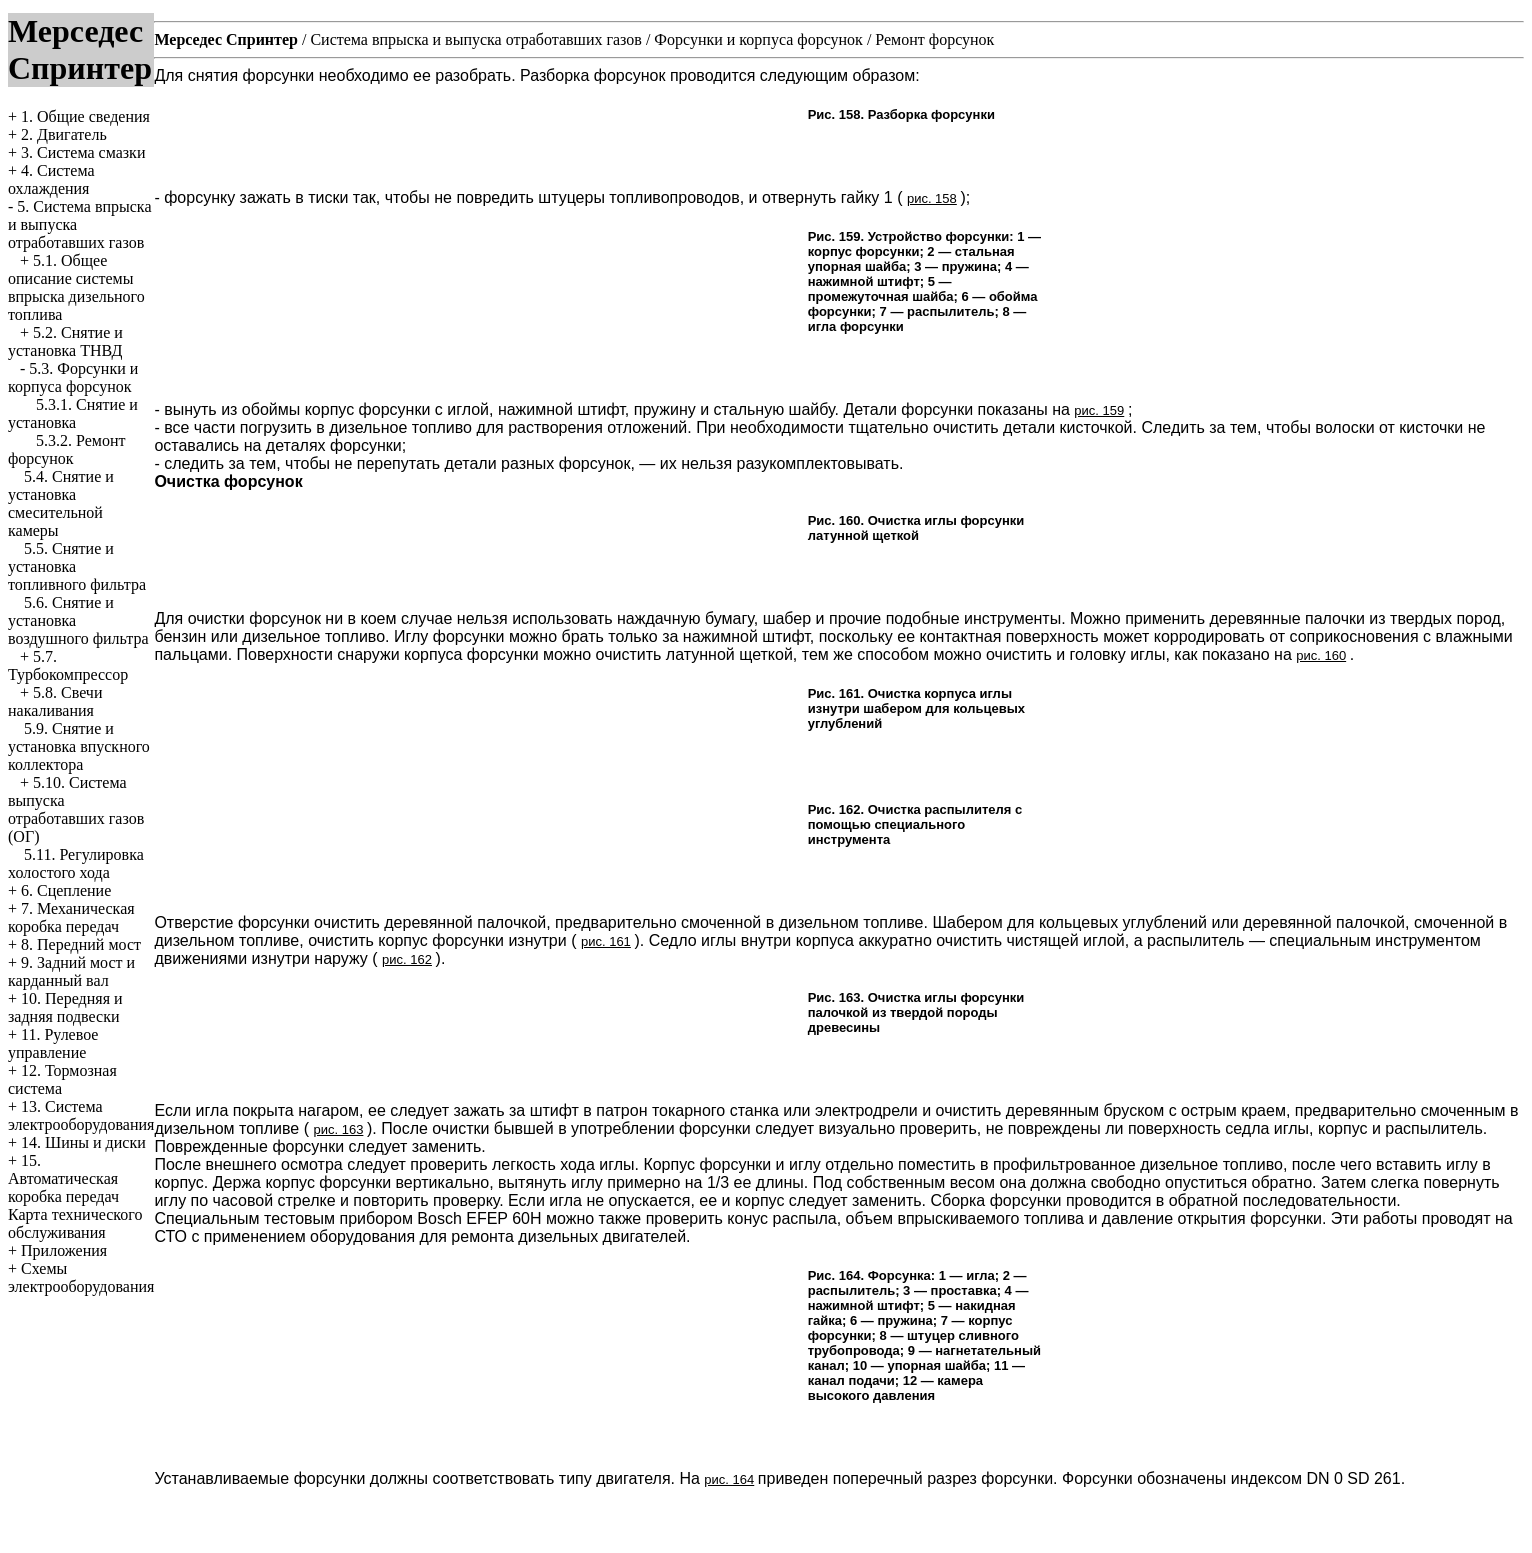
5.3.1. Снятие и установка (73, 413)
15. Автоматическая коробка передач (63, 1178)
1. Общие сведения (85, 116)
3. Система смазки (83, 152)
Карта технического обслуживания (75, 1223)
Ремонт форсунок (934, 39)
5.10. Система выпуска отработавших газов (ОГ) (76, 809)
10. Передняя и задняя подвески (65, 1007)
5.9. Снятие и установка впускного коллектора (79, 746)
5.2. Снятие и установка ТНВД (65, 341)
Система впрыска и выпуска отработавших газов (476, 39)
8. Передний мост (81, 944)
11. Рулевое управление (53, 1043)
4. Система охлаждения (51, 179)
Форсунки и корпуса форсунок (758, 39)
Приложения (64, 1250)
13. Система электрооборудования (81, 1115)
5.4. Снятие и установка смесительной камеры (61, 503)
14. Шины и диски (83, 1142)
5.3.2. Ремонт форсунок (66, 449)
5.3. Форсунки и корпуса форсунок (73, 377)
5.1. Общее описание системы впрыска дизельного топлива (76, 287)
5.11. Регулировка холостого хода (76, 863)
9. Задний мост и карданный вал (71, 971)
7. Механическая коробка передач (71, 917)
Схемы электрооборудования (81, 1277)
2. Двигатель (64, 134)
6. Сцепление (66, 890)
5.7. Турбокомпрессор (68, 665)
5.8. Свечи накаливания (55, 701)
